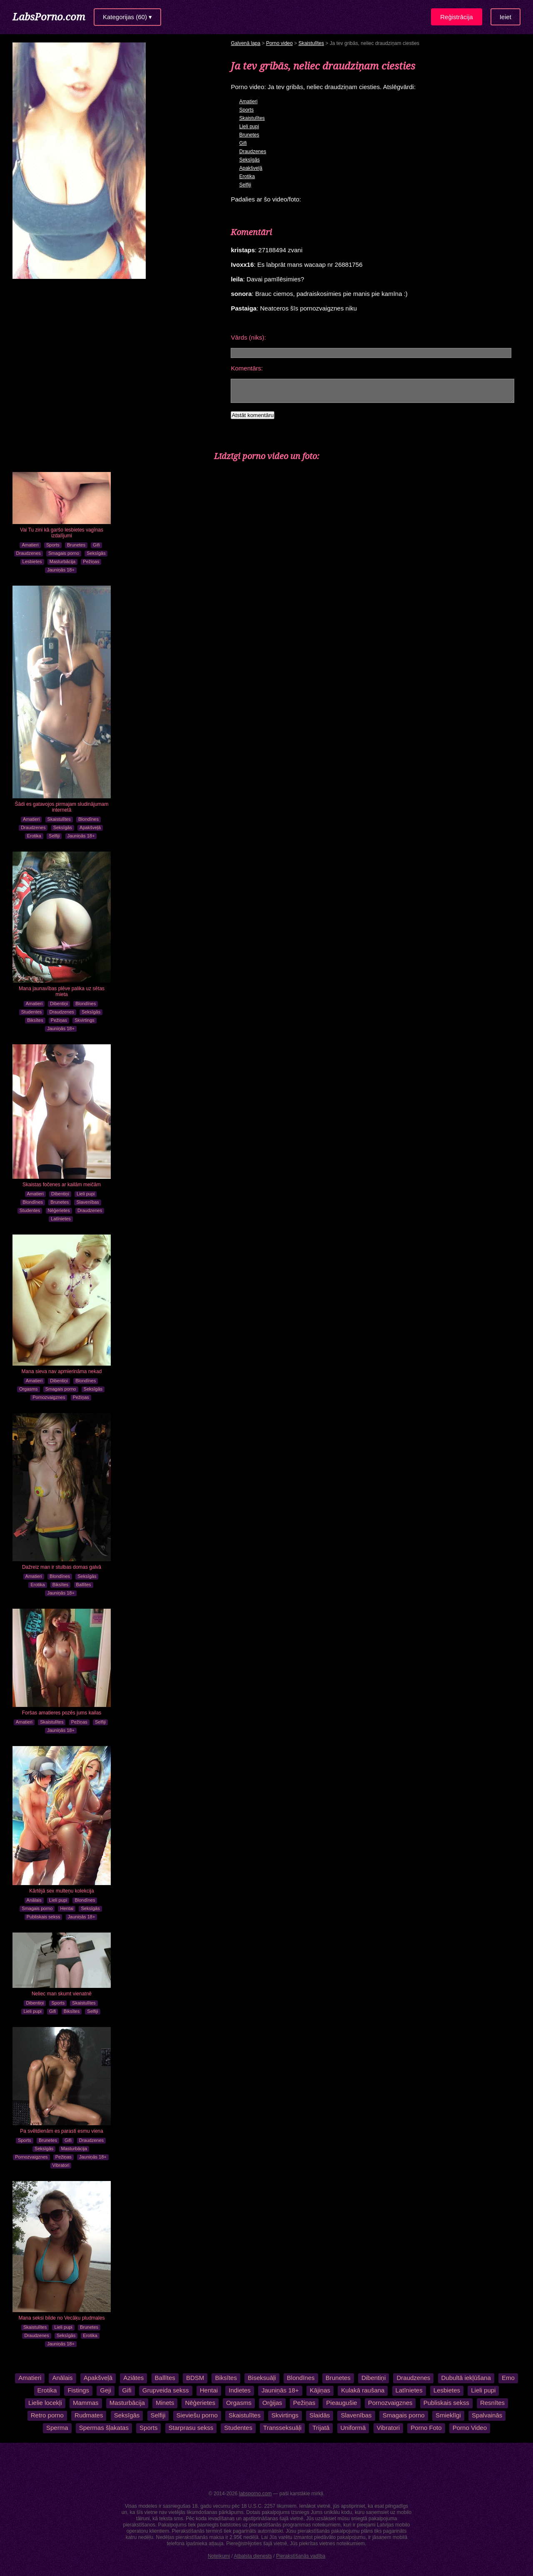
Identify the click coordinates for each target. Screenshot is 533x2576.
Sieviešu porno (197, 2415)
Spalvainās (487, 2415)
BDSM (195, 2377)
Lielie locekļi (45, 2402)
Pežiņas (91, 561)
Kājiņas (320, 2390)
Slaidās (319, 2415)
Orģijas (272, 2402)
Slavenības (87, 1202)
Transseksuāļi (282, 2427)
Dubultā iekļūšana (466, 2377)
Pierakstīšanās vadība (300, 2556)
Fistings (78, 2390)
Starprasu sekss (191, 2427)
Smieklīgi (448, 2415)
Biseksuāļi (262, 2377)
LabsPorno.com (48, 16)
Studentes (31, 1011)
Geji (105, 2390)
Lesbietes (32, 561)
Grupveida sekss (165, 2390)
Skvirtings (85, 1020)
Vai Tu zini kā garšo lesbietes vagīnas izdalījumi (61, 533)
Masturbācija (62, 561)
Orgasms (28, 1388)
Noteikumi (219, 2556)
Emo (508, 2377)
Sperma (57, 2427)
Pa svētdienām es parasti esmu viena (61, 2131)
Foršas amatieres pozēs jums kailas (62, 1713)
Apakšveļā (90, 827)
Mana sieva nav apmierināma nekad (62, 1371)
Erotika (34, 835)
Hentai (66, 1908)
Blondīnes (88, 819)
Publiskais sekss (43, 1916)
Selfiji (54, 835)
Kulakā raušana (362, 2390)
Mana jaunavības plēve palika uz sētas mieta (62, 991)
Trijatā (320, 2427)
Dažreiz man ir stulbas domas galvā (61, 1567)
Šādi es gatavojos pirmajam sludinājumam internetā (62, 807)
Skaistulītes (59, 819)
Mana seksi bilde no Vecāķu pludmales (62, 2318)
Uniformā (353, 2427)
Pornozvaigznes (48, 1397)
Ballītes (83, 1584)
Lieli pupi (86, 1193)
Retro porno (47, 2415)
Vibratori (61, 2165)
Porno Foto (426, 2427)
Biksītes (35, 1020)
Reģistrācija (456, 16)
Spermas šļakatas (104, 2427)
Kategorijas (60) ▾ (127, 16)
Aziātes (133, 2377)
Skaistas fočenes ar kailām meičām (61, 1184)
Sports (53, 544)
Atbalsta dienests (253, 2556)
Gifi (96, 544)
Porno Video (470, 2427)
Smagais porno (63, 553)
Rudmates (89, 2415)
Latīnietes (61, 1218)
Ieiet (505, 16)
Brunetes (76, 544)
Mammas (86, 2402)
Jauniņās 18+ (61, 569)
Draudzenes (28, 553)
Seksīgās (96, 553)
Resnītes (492, 2402)
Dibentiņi (59, 1003)
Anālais (34, 1900)
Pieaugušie (341, 2402)
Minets (165, 2402)
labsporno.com (255, 2494)
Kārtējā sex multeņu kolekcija (61, 1891)
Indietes (240, 2390)
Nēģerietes (59, 1210)
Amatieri (30, 544)
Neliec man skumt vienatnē (62, 1994)
